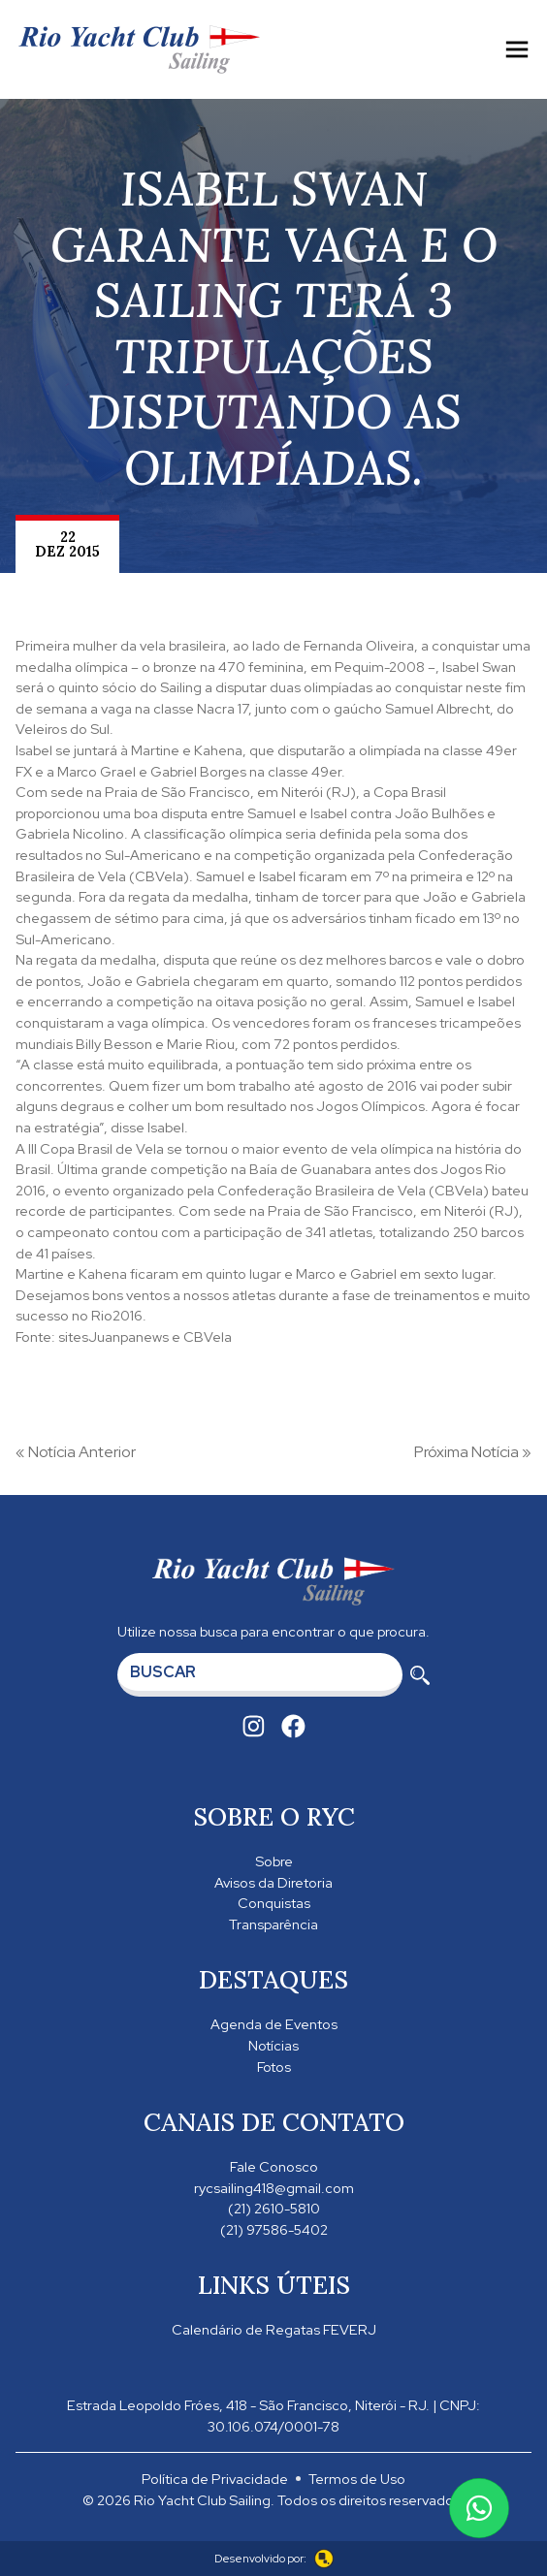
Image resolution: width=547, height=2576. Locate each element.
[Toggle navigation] (516, 49)
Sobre (274, 1861)
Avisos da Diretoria (273, 1882)
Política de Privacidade (215, 2478)
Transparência (273, 1924)
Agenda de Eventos (274, 2024)
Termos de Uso (356, 2478)
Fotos (274, 2066)
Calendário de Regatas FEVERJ (274, 2329)
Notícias (273, 2045)
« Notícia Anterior (76, 1452)
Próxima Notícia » (472, 1452)
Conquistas (274, 1902)
